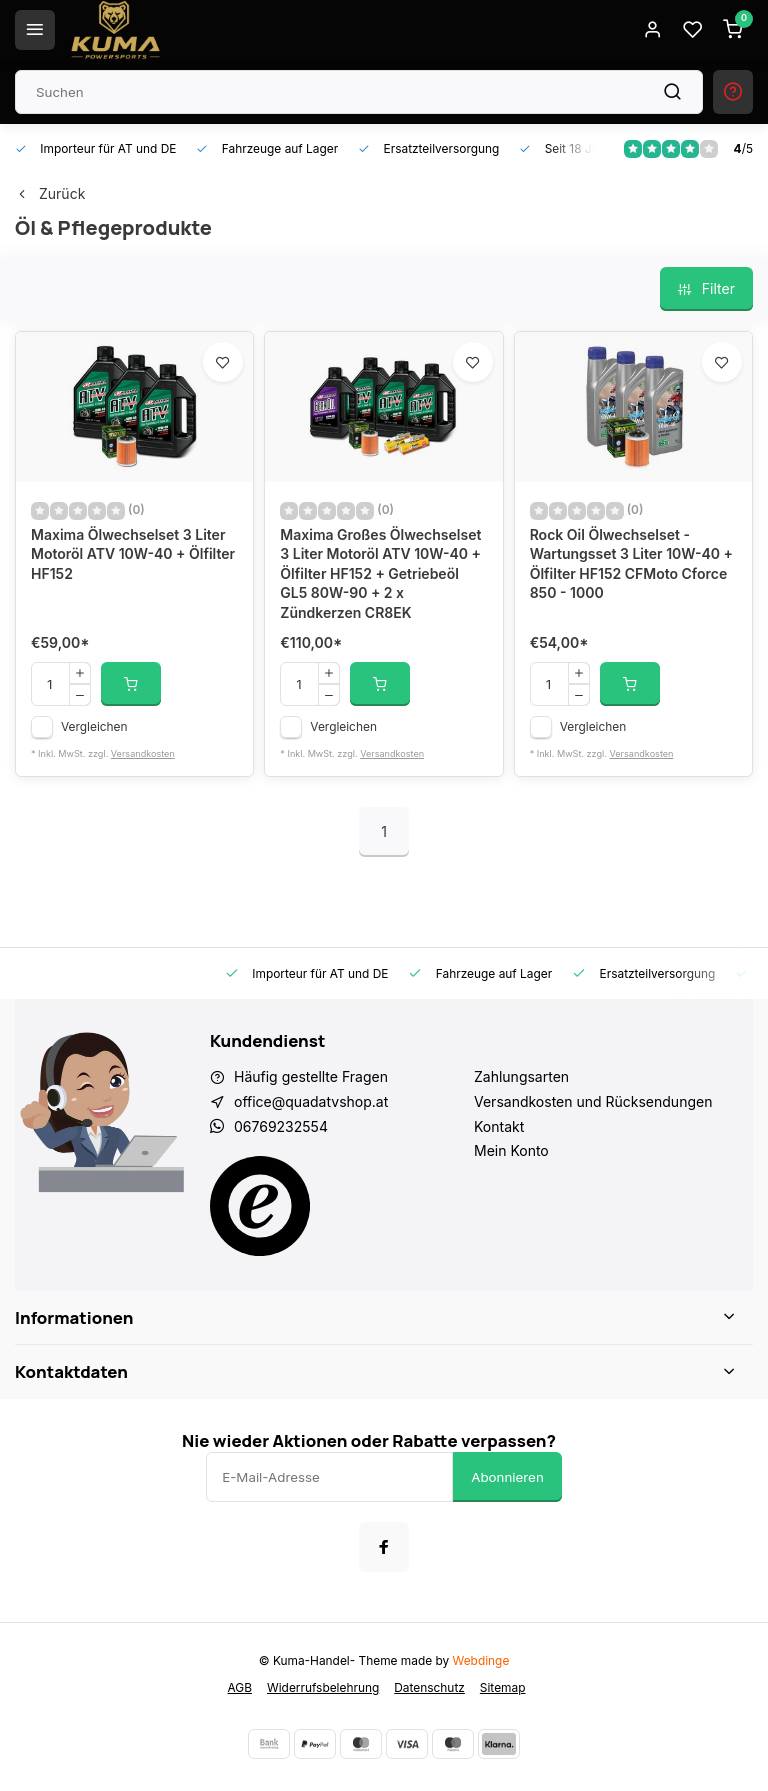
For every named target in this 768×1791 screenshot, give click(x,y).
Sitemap (503, 1687)
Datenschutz (429, 1687)
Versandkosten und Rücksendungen (593, 1101)
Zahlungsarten (521, 1076)
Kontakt (499, 1126)
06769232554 (281, 1126)
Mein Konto (511, 1150)
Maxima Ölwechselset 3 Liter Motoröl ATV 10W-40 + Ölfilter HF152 (133, 554)
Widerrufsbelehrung (323, 1687)
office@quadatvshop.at (311, 1101)
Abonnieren (507, 1477)
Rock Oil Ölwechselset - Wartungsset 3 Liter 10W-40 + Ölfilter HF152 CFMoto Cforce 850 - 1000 (631, 564)
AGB (240, 1687)
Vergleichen (94, 726)
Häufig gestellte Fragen (311, 1076)
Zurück (50, 193)
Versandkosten (143, 753)
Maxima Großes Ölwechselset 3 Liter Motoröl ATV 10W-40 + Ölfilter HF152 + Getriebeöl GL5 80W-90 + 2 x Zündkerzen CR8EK (380, 573)
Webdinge (481, 1660)
